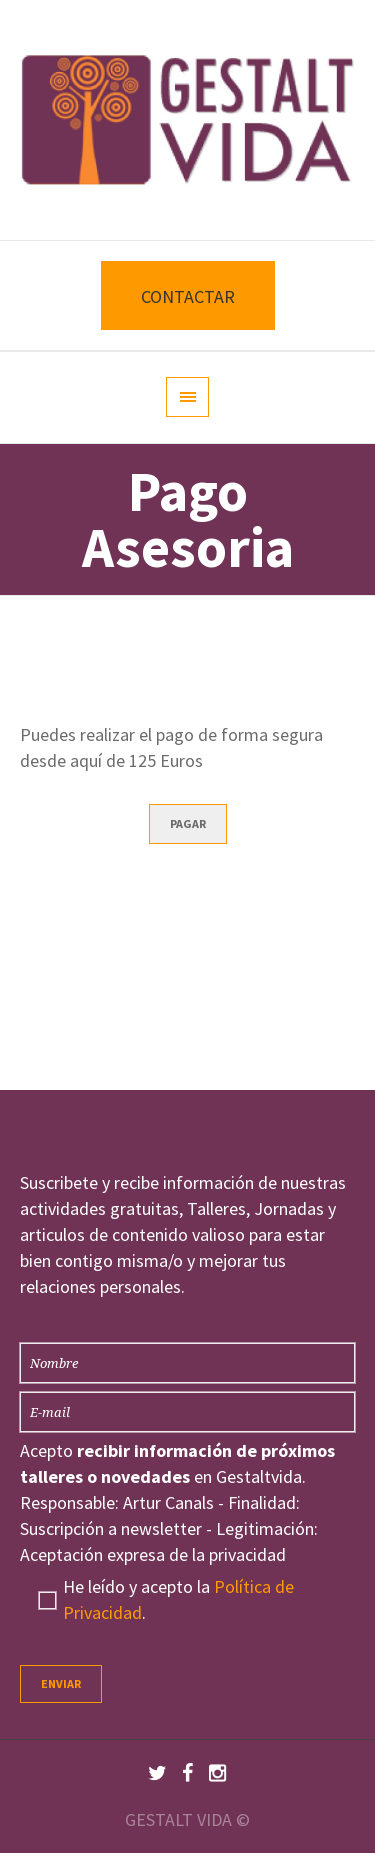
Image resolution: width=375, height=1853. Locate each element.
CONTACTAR (188, 296)
